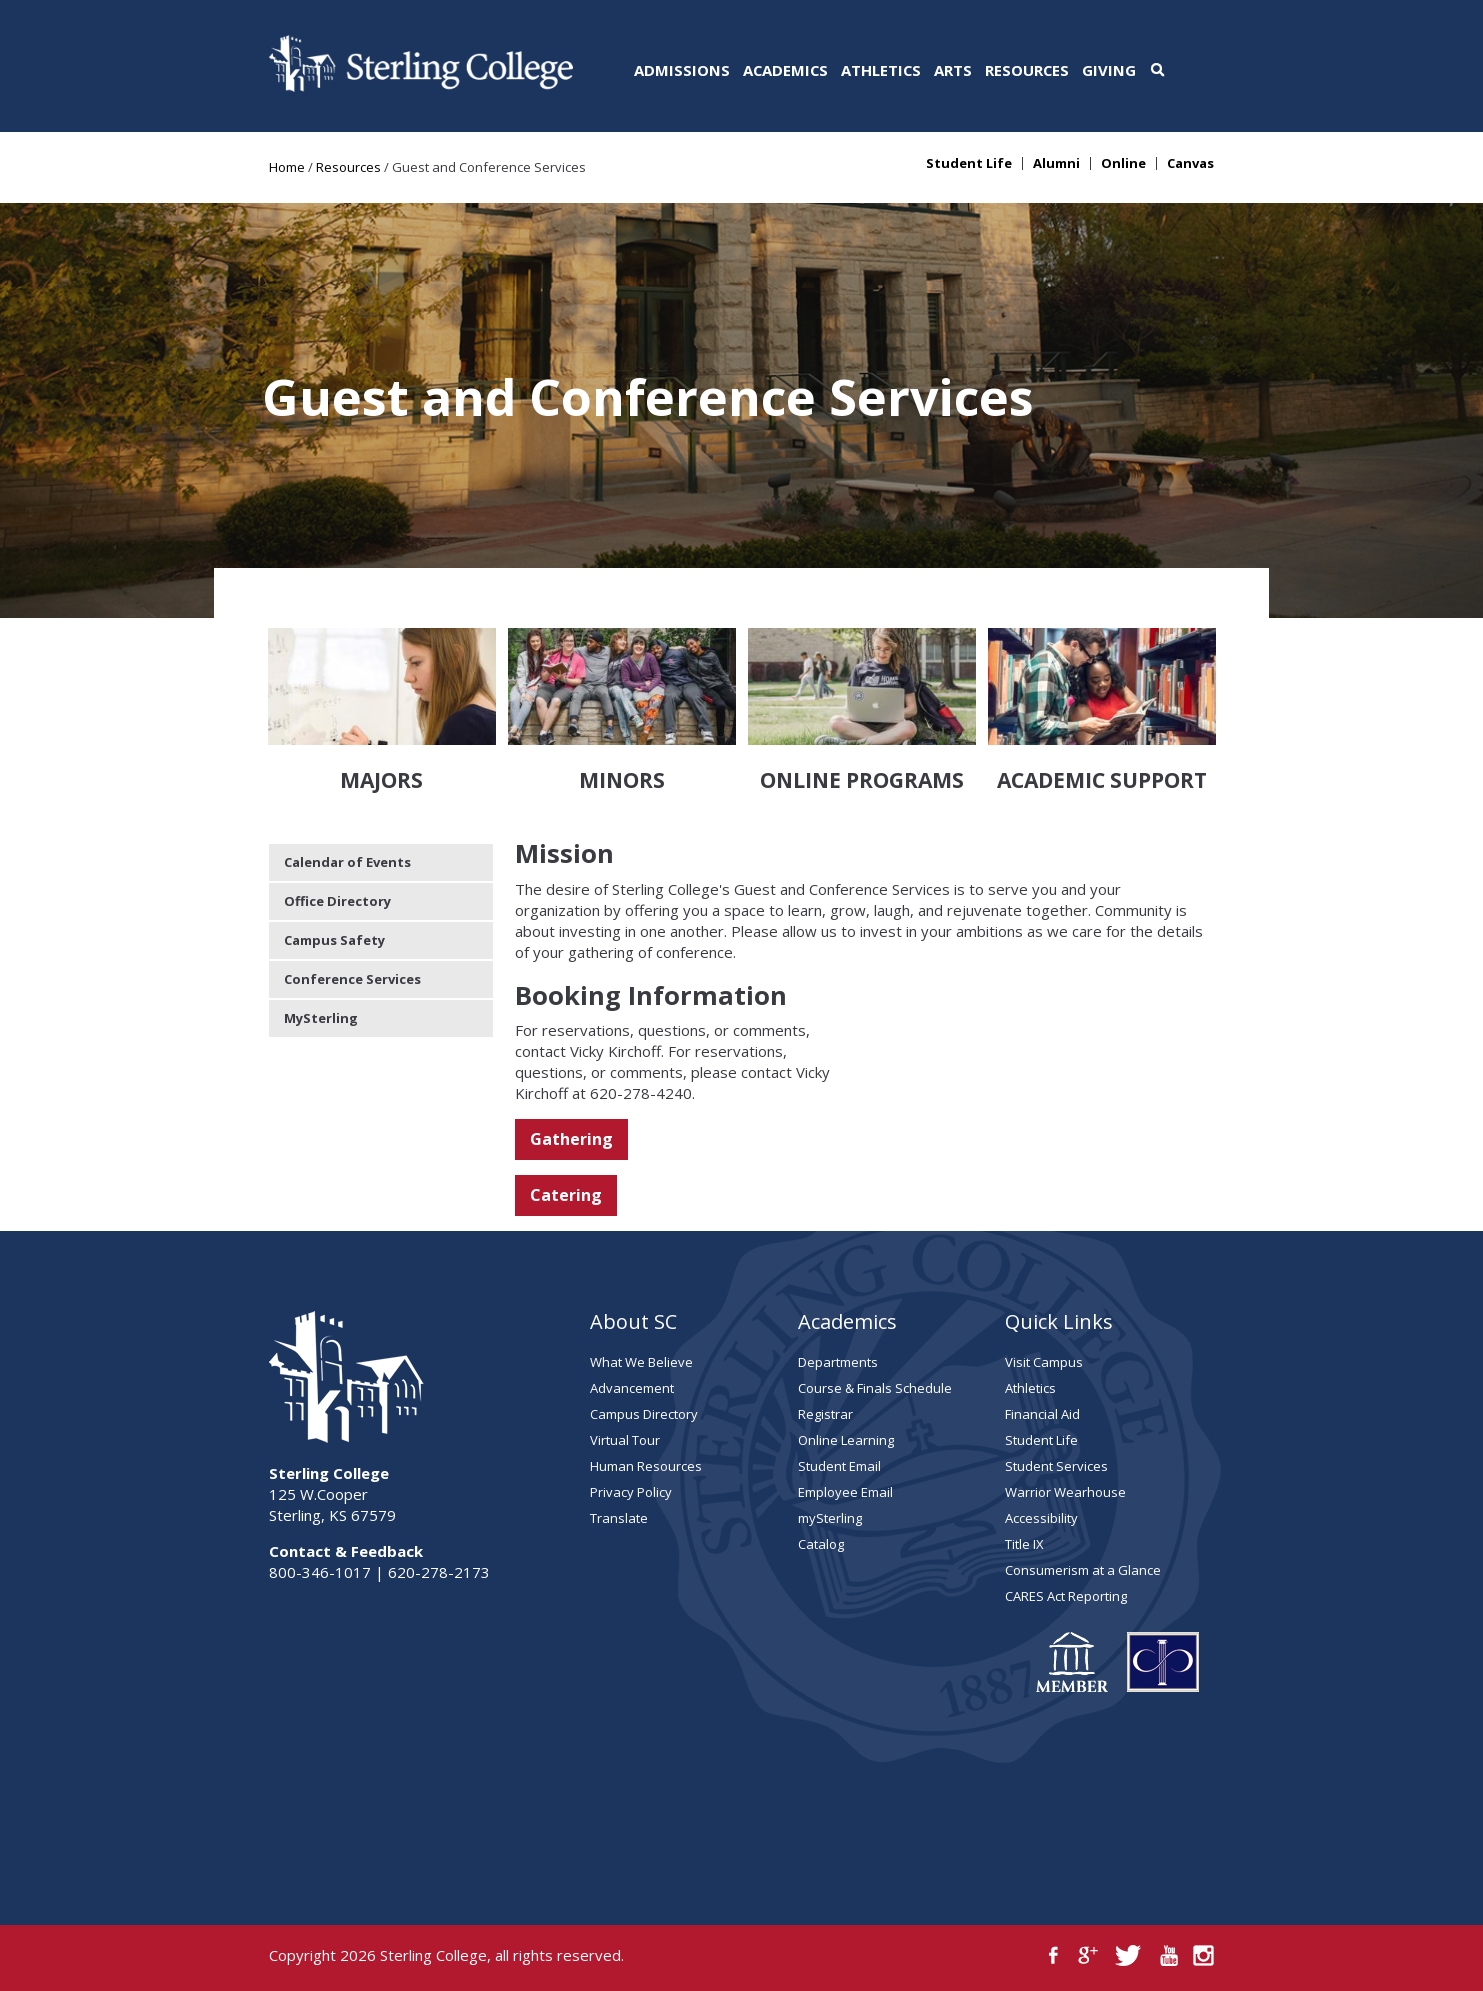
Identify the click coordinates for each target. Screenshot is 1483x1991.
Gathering (571, 1139)
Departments (838, 1362)
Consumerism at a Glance (1083, 1570)
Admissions (682, 70)
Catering (566, 1195)
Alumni (1056, 163)
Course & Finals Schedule (875, 1388)
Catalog (821, 1544)
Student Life (969, 163)
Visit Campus (1044, 1362)
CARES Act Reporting (1066, 1596)
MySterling (321, 1018)
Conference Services (352, 979)
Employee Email (845, 1492)
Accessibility (1041, 1518)
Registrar (825, 1414)
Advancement (632, 1388)
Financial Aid (1042, 1414)
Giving (1109, 70)
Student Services (1056, 1466)
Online (1123, 163)
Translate (619, 1518)
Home (287, 167)
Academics (785, 70)
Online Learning (846, 1440)
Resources (1027, 70)
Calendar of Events (347, 862)
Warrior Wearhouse (1065, 1492)
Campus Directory (644, 1414)
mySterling (830, 1518)
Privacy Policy (631, 1492)
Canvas (1190, 163)
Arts (953, 70)
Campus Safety (334, 940)
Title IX (1024, 1544)
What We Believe (641, 1362)
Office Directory (337, 901)
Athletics (881, 70)
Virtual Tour (625, 1440)
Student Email (839, 1466)
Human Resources (646, 1466)
